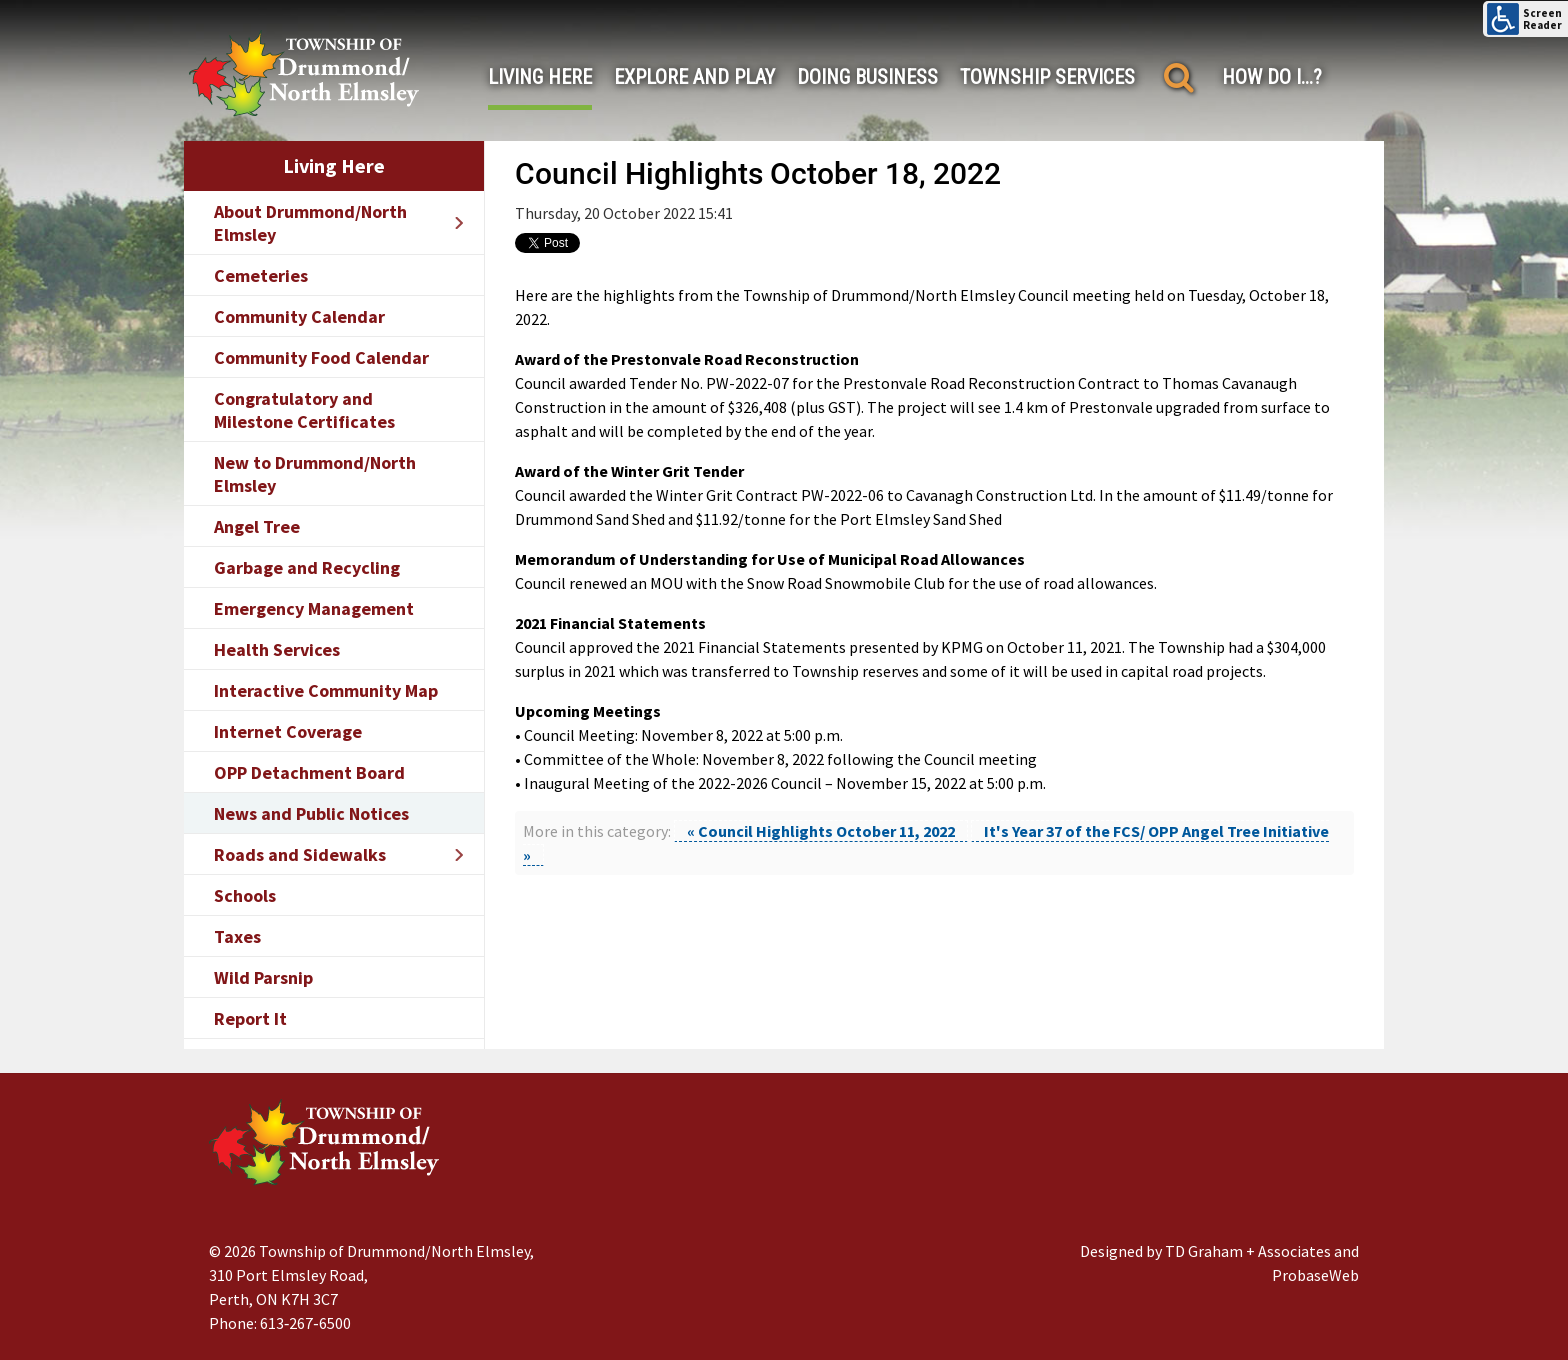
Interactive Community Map (326, 690)
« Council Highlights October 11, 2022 (821, 831)
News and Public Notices (311, 813)
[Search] (1178, 77)
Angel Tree (257, 526)
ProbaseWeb (1315, 1275)
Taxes (237, 936)
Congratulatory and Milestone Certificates (304, 410)
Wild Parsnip (263, 977)
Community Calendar (299, 316)
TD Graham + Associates (1248, 1251)
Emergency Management (314, 608)
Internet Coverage (288, 731)
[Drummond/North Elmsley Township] (304, 73)
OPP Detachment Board (309, 772)
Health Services (277, 649)
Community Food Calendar (321, 357)
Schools (245, 895)
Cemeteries (261, 275)
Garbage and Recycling (307, 567)
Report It (250, 1018)
